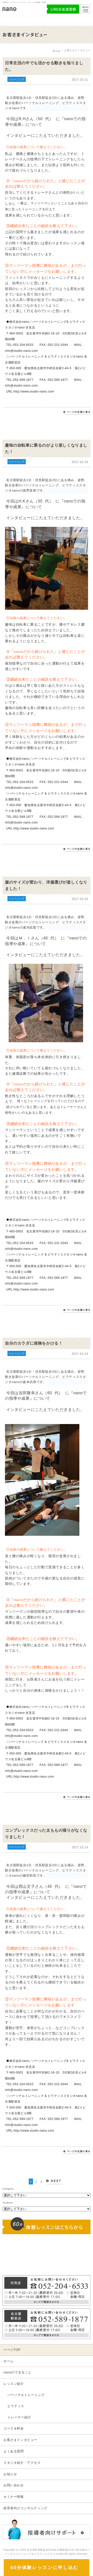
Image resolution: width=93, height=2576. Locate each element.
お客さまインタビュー (20, 2440)
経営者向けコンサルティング (25, 2508)
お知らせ (10, 2474)
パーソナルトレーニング (26, 2395)
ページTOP (12, 2350)
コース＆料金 (13, 2428)
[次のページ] (54, 2182)
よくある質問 (13, 2451)
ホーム (57, 50)
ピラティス (15, 2406)
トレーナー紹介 (19, 2417)
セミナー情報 (13, 2497)
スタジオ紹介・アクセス (22, 2463)
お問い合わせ (13, 2485)
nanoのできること (17, 2372)
